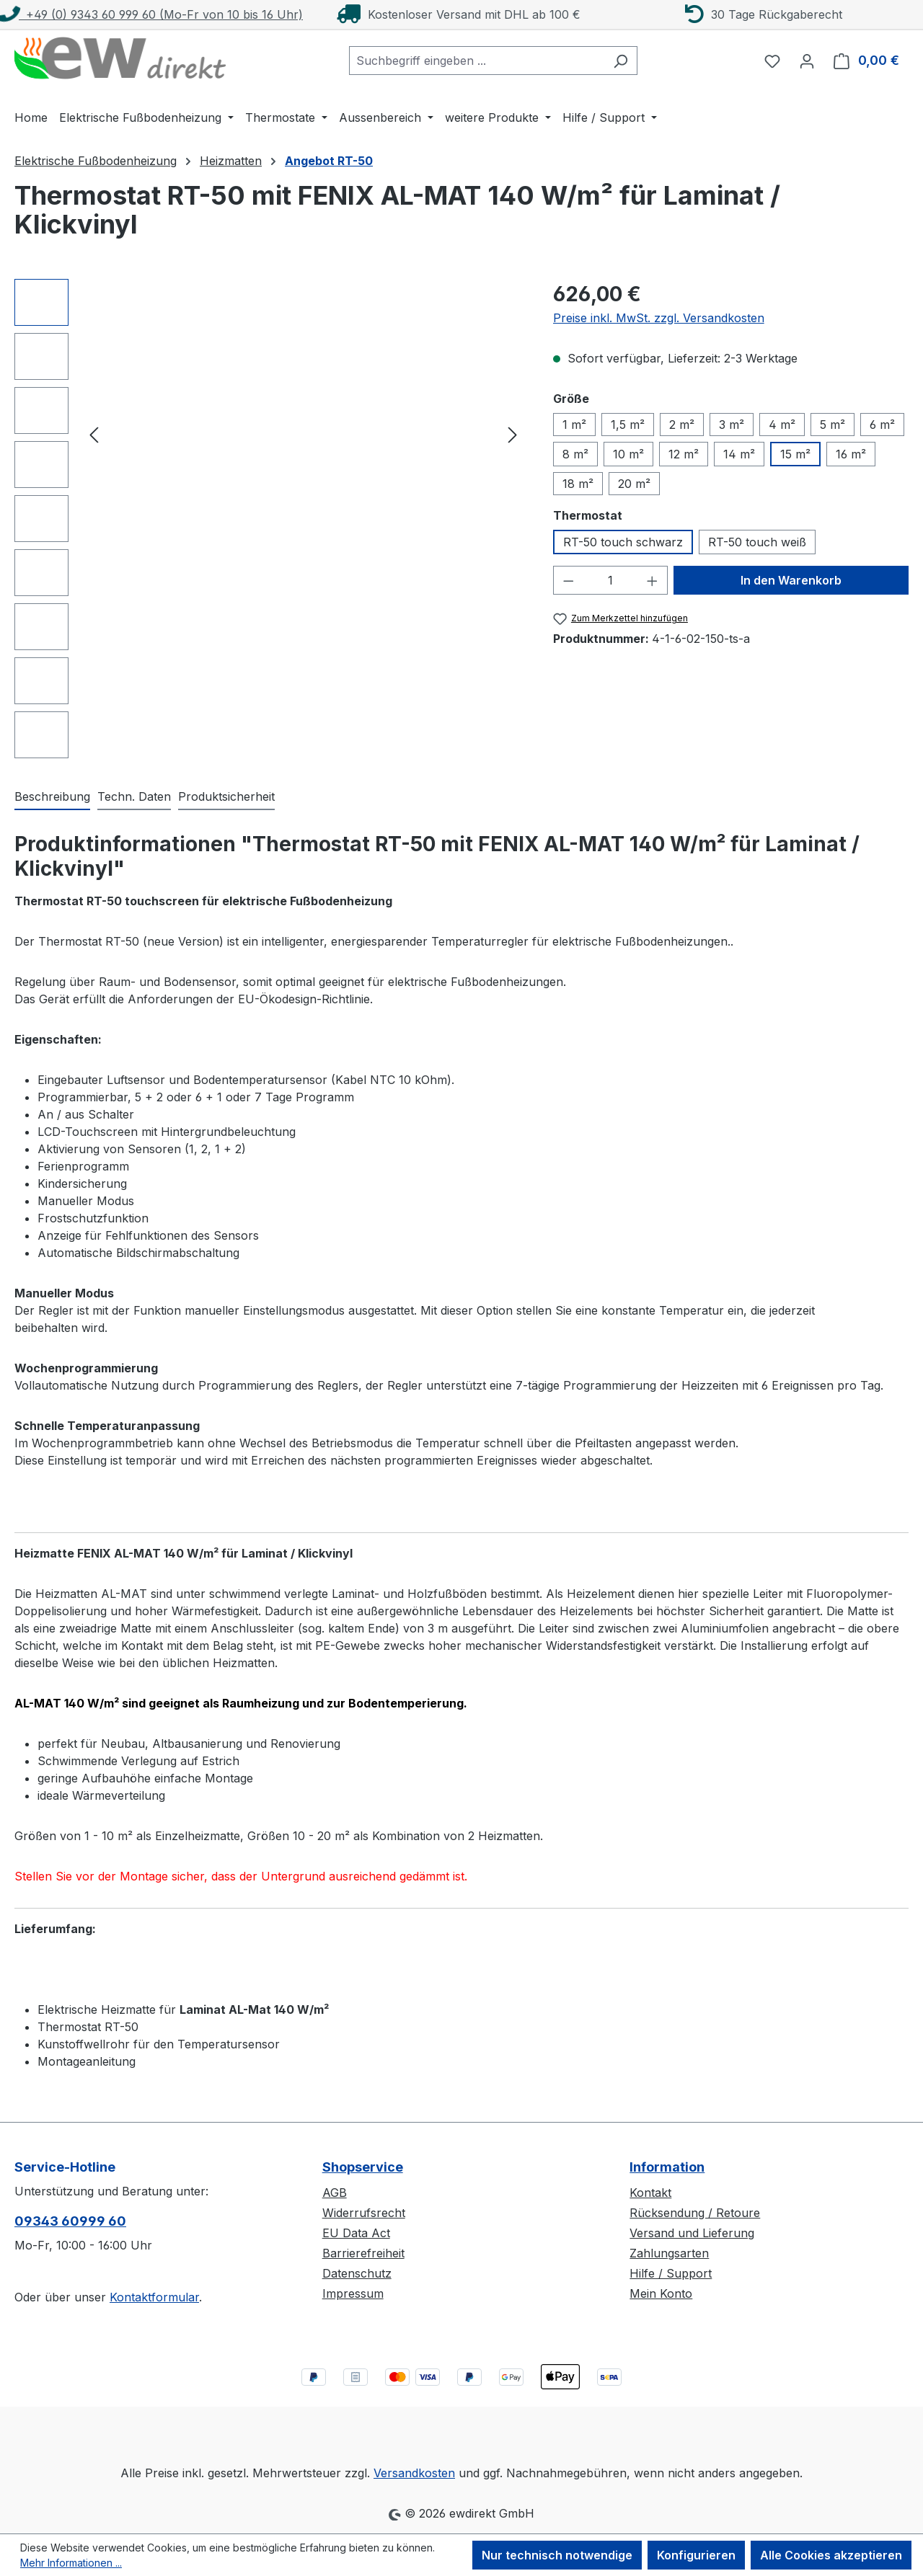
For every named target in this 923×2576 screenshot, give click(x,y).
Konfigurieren (696, 2555)
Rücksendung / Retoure (695, 2213)
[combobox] (476, 60)
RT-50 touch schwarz (623, 542)
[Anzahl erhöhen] (652, 580)
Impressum (353, 2293)
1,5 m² (628, 424)
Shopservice (362, 2167)
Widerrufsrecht (363, 2213)
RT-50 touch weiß (757, 542)
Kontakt (650, 2192)
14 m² (739, 454)
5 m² (832, 424)
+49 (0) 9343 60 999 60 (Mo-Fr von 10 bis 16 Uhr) (151, 14)
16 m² (851, 454)
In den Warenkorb (791, 580)
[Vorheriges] (94, 433)
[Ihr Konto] (807, 60)
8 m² (575, 454)
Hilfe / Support (671, 2273)
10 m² (628, 454)
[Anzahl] (610, 580)
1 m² (574, 424)
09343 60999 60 (70, 2221)
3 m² (731, 424)
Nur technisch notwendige (557, 2555)
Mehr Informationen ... (71, 2563)
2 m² (681, 424)
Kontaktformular (154, 2297)
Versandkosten (414, 2473)
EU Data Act (356, 2233)
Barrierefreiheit (363, 2253)
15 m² (795, 454)
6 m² (882, 424)
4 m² (782, 424)
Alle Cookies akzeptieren (831, 2555)
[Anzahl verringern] (568, 580)
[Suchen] (620, 60)
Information (667, 2167)
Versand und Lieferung (692, 2233)
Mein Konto (661, 2293)
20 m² (634, 483)
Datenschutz (357, 2273)
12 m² (683, 454)
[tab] (52, 797)
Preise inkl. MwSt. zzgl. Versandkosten (658, 318)
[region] (269, 518)
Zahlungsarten (669, 2253)
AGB (334, 2192)
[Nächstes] (513, 433)
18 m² (577, 483)
